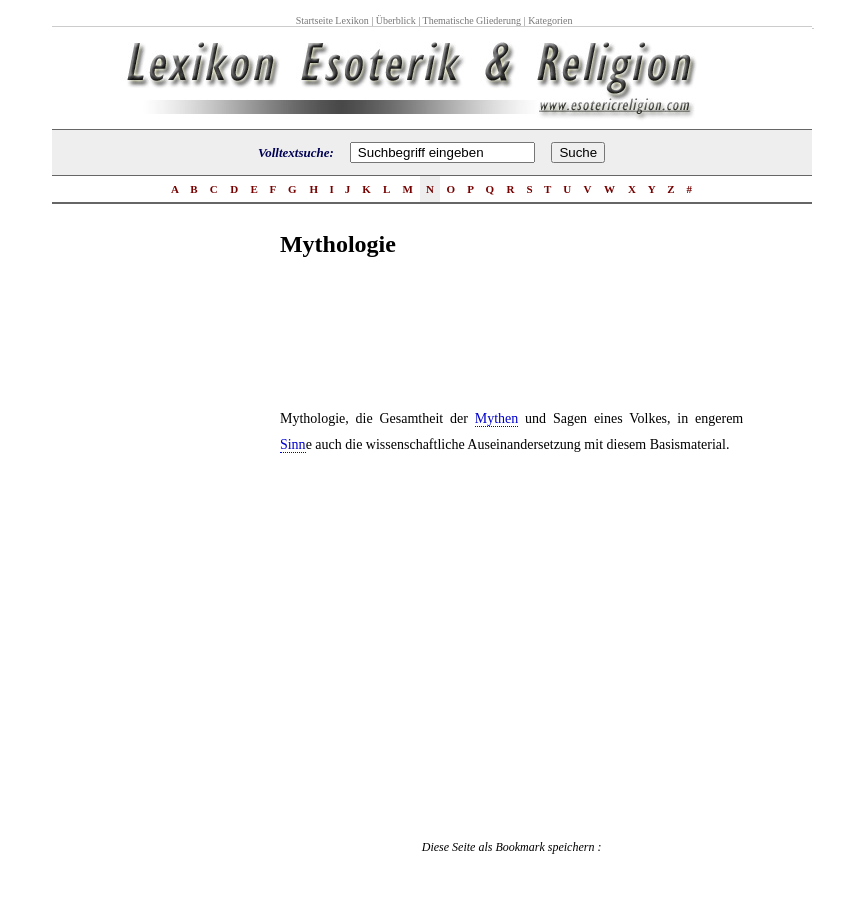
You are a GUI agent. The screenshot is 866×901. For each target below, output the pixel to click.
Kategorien (550, 20)
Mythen (497, 418)
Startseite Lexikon (332, 20)
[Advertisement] (200, 589)
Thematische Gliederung (472, 20)
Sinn (293, 444)
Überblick (396, 20)
